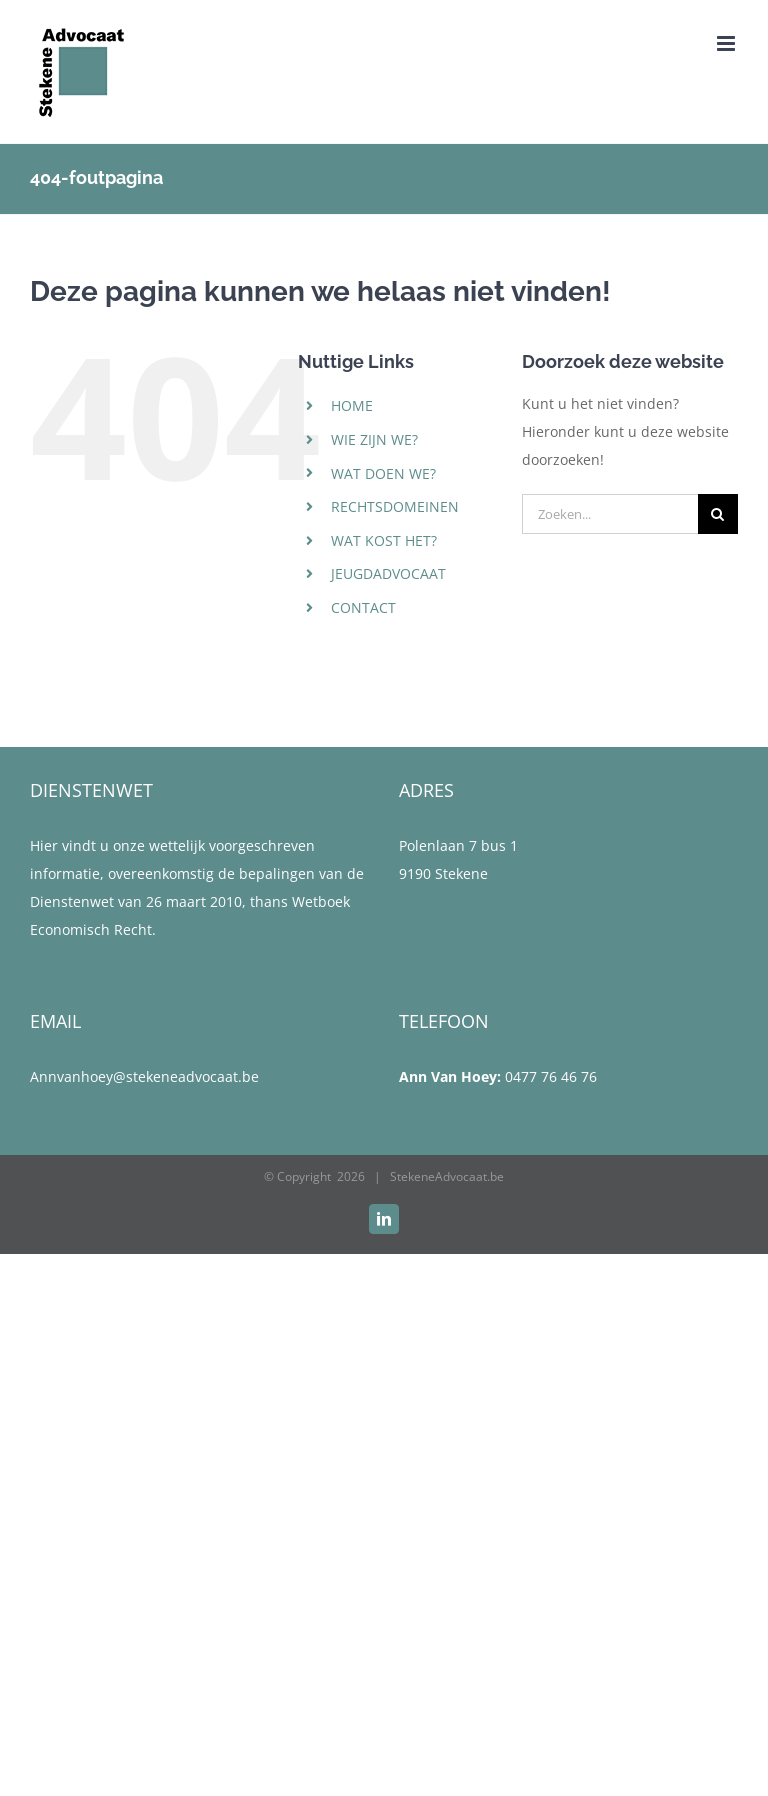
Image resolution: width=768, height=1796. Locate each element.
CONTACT (363, 607)
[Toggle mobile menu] (727, 43)
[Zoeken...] (610, 514)
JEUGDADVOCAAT (388, 573)
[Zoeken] (718, 514)
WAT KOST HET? (384, 540)
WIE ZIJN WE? (374, 439)
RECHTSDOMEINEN (395, 506)
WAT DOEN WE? (383, 473)
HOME (352, 405)
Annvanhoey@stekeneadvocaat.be (144, 1076)
